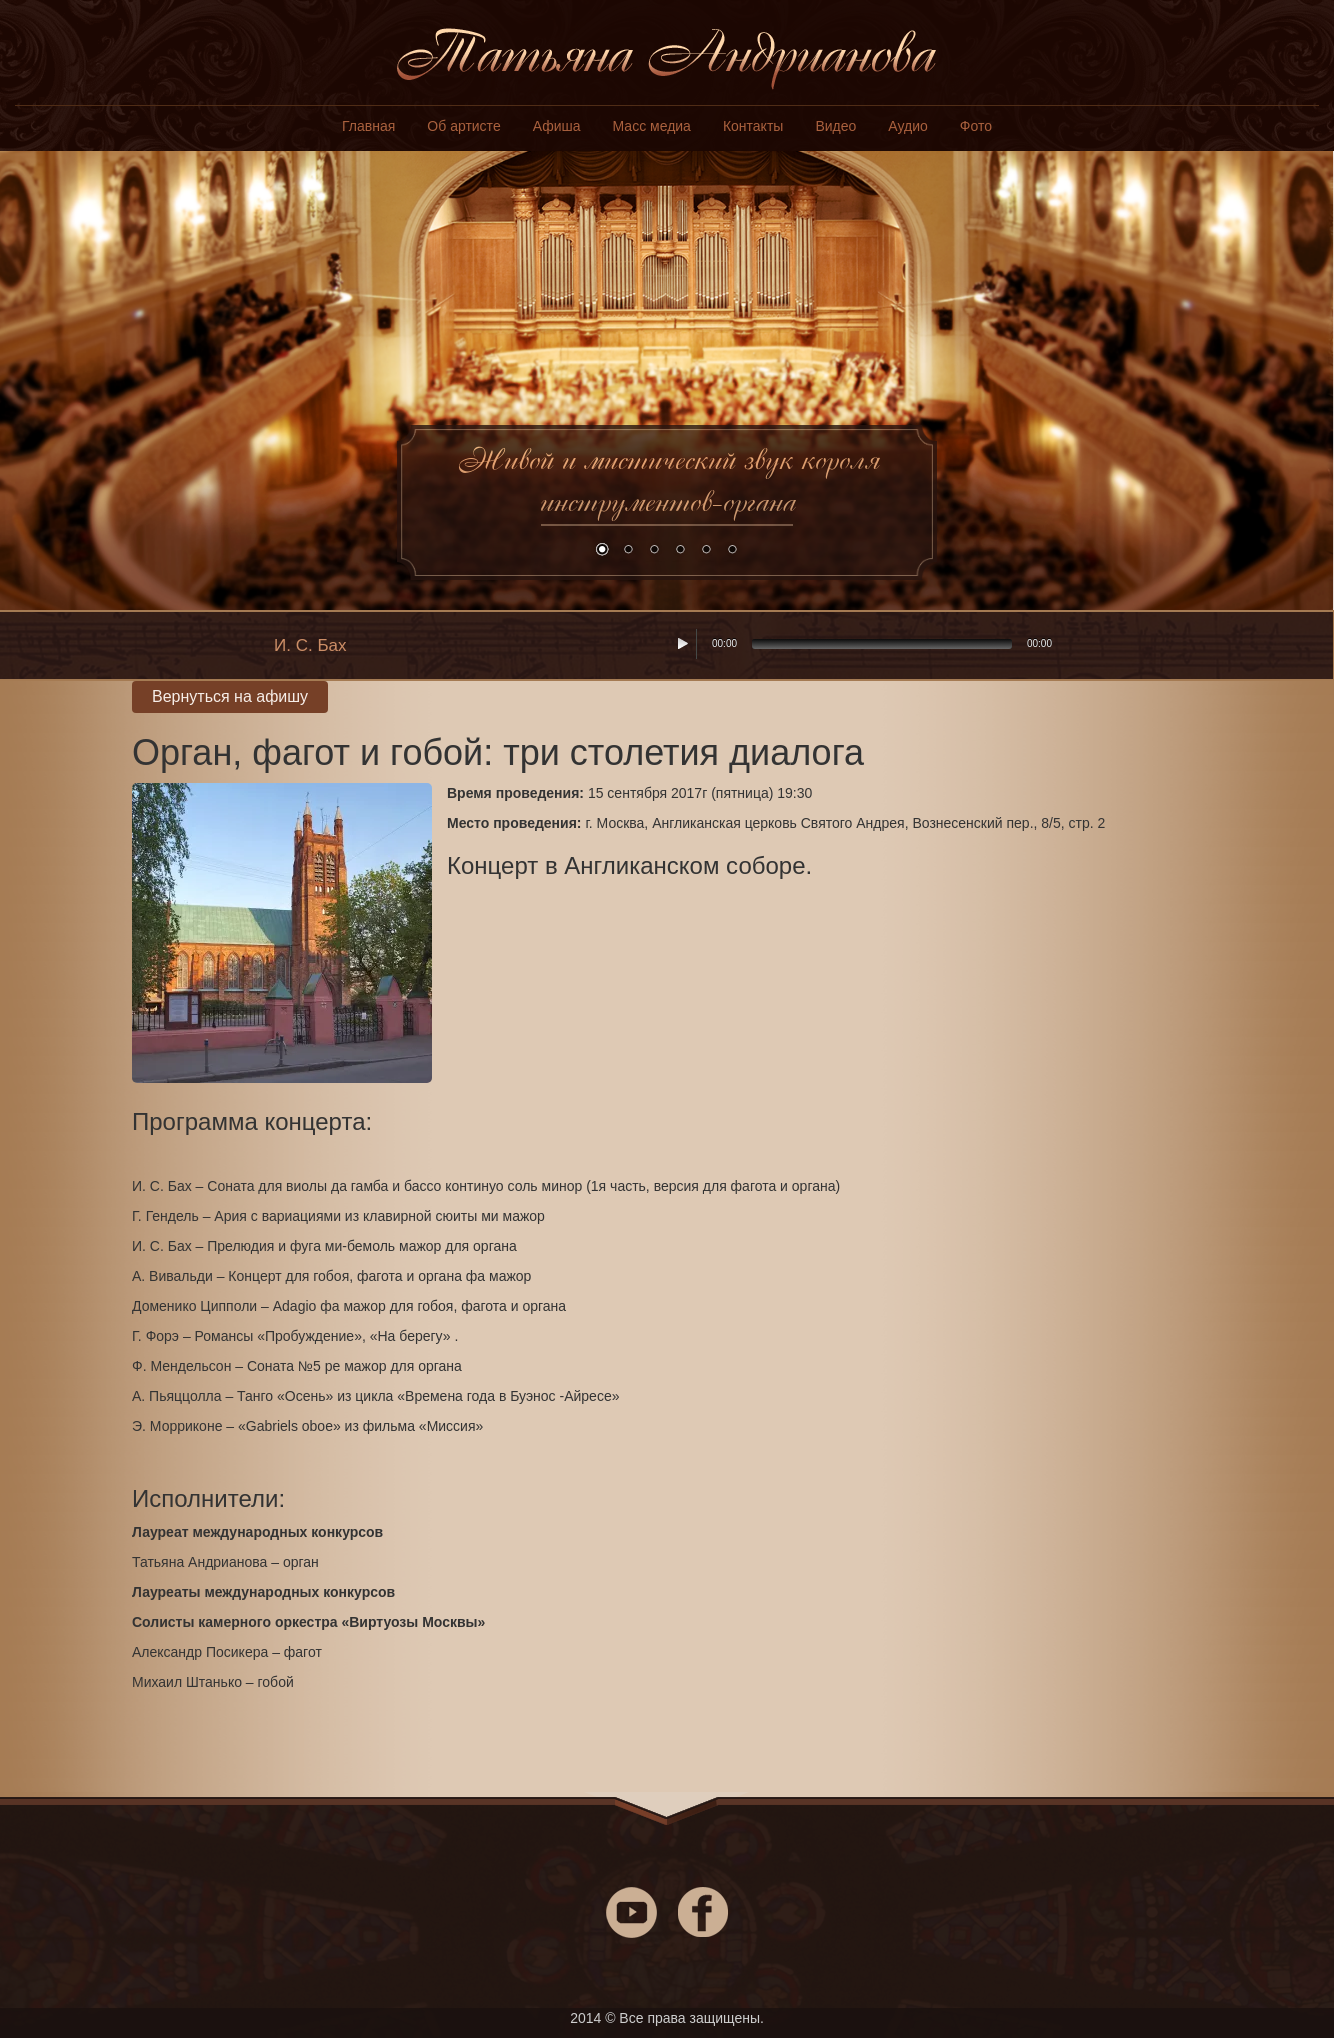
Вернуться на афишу (230, 696)
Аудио (908, 126)
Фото (976, 126)
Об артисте (463, 126)
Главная (368, 126)
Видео (835, 126)
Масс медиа (652, 126)
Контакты (753, 126)
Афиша (557, 126)
